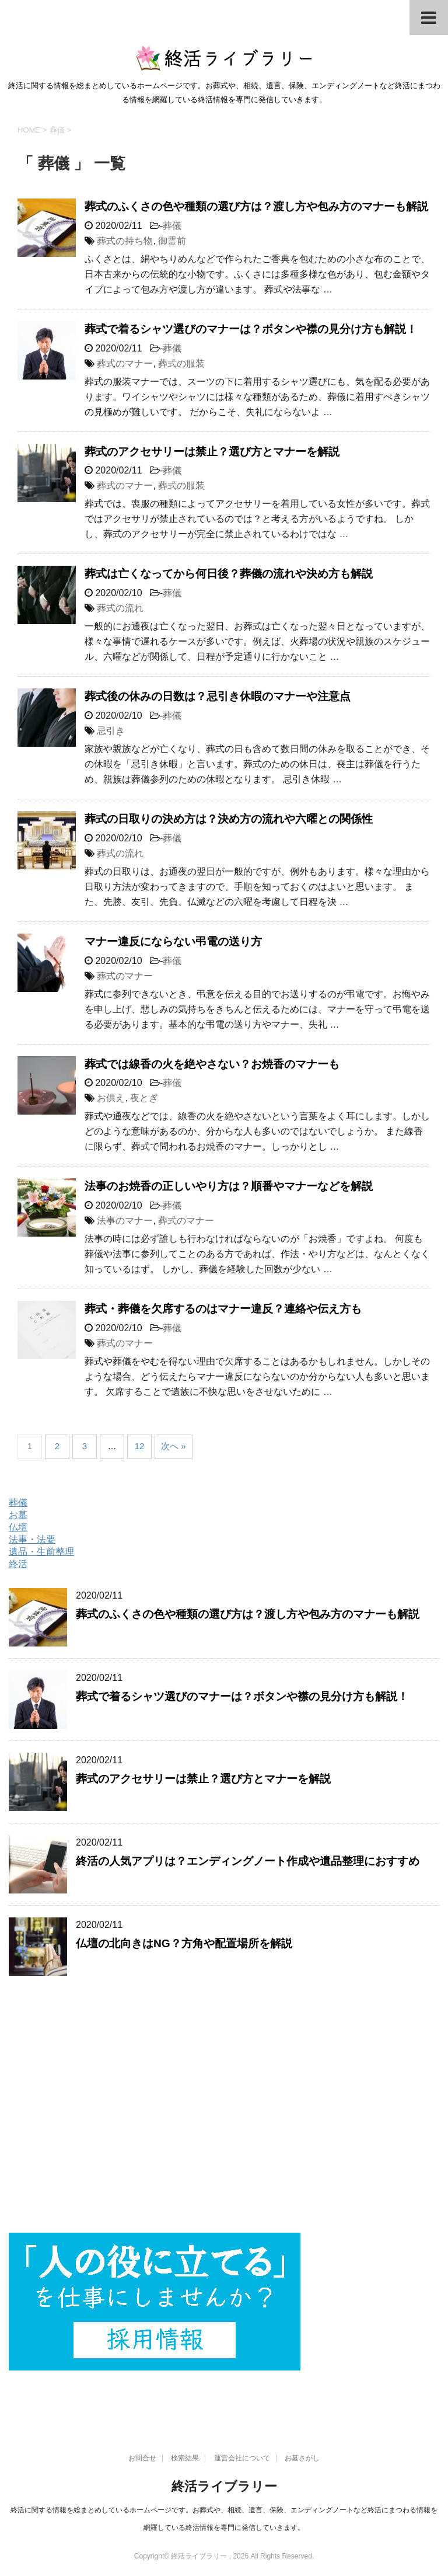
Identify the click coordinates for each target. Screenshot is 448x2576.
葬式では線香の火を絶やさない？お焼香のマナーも (212, 1064)
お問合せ (142, 2458)
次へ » (173, 1446)
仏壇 (18, 1527)
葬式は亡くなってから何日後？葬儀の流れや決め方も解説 (229, 574)
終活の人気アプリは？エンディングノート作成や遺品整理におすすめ (247, 1861)
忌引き (111, 731)
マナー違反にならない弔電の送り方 (173, 941)
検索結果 (185, 2458)
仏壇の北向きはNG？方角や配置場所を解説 (184, 1943)
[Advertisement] (224, 2116)
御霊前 (172, 241)
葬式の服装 (181, 363)
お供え (111, 1098)
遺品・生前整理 (41, 1552)
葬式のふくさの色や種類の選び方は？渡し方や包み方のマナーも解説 (256, 206)
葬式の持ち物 (125, 241)
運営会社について (242, 2458)
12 (140, 1446)
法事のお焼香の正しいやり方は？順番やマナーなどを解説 (229, 1186)
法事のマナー (125, 1221)
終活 (18, 1564)
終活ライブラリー (224, 2486)
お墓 (18, 1515)
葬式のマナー (125, 363)
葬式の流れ (120, 608)
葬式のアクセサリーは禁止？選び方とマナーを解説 (212, 451)
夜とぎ (144, 1098)
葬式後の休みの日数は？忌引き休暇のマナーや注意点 (218, 696)
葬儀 (172, 226)
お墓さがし (302, 2458)
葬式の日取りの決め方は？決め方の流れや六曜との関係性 (229, 819)
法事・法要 (32, 1539)
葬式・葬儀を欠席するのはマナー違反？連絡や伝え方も (223, 1309)
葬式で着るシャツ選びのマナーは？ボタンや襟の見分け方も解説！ (251, 329)
